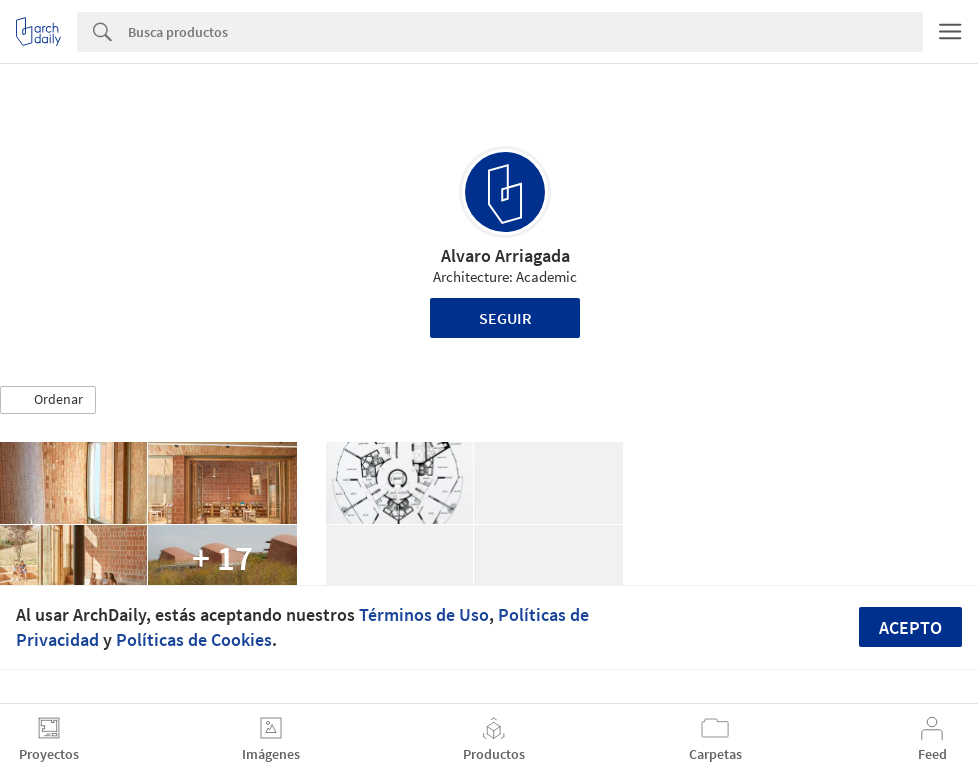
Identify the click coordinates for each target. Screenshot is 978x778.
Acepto (910, 627)
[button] (48, 400)
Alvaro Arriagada (505, 255)
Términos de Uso (424, 614)
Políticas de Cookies (194, 639)
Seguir (505, 318)
